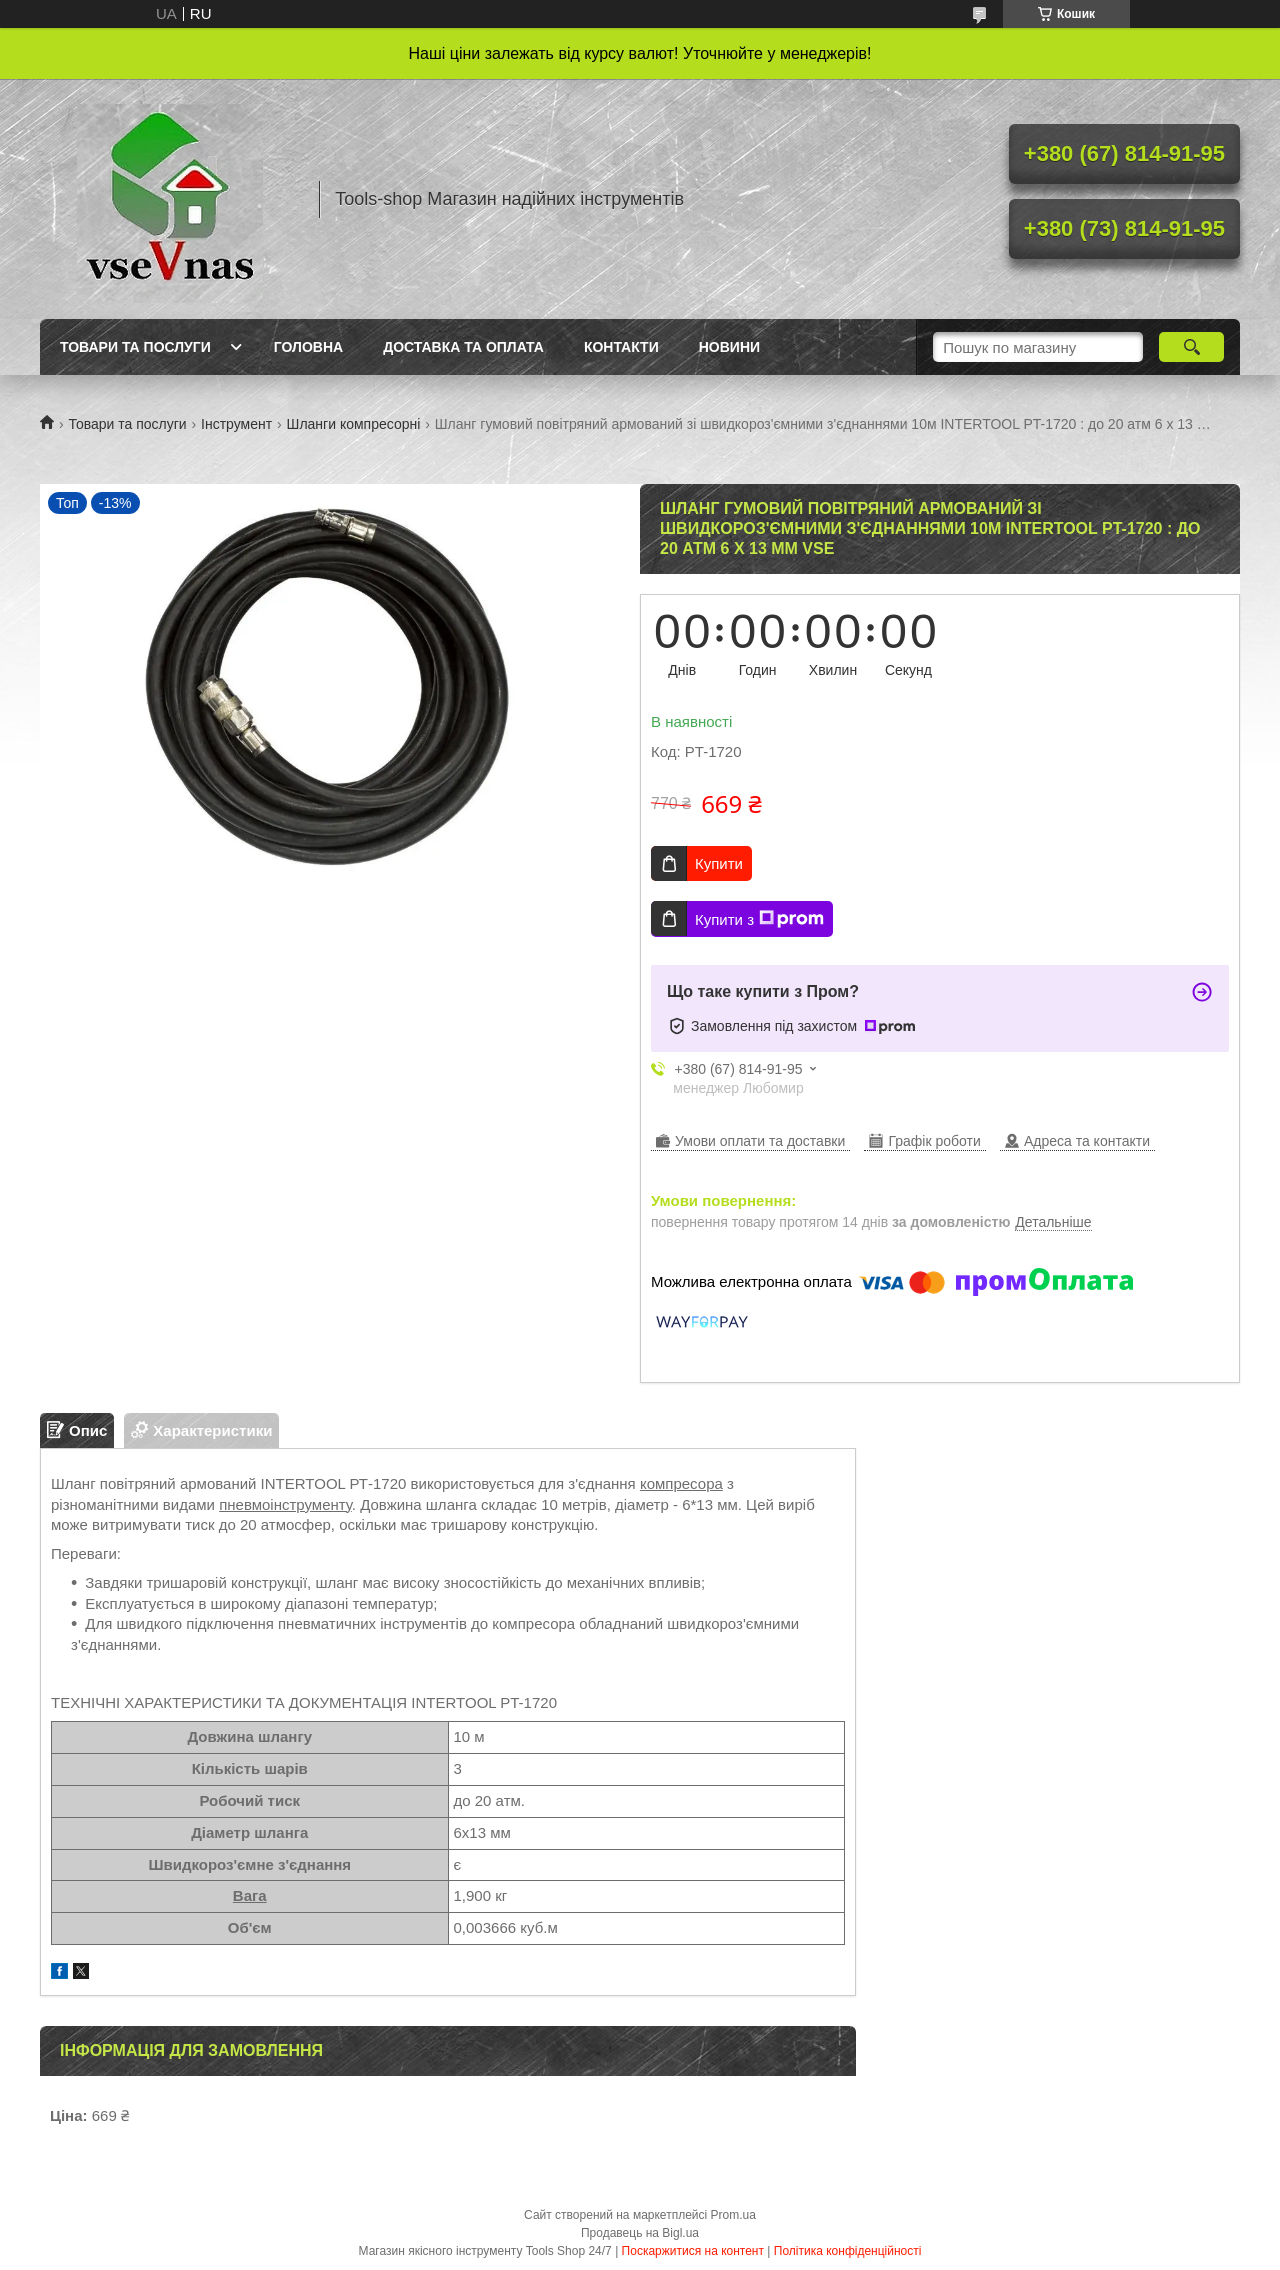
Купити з (759, 919)
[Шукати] (1191, 347)
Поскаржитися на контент (693, 2251)
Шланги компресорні (354, 424)
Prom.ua (733, 2215)
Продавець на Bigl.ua (640, 2233)
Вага (250, 1895)
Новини (729, 347)
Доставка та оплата (463, 347)
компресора (681, 1483)
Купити (719, 863)
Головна (308, 347)
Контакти (621, 347)
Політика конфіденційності (848, 2251)
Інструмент (236, 424)
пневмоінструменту (285, 1504)
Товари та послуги (135, 347)
